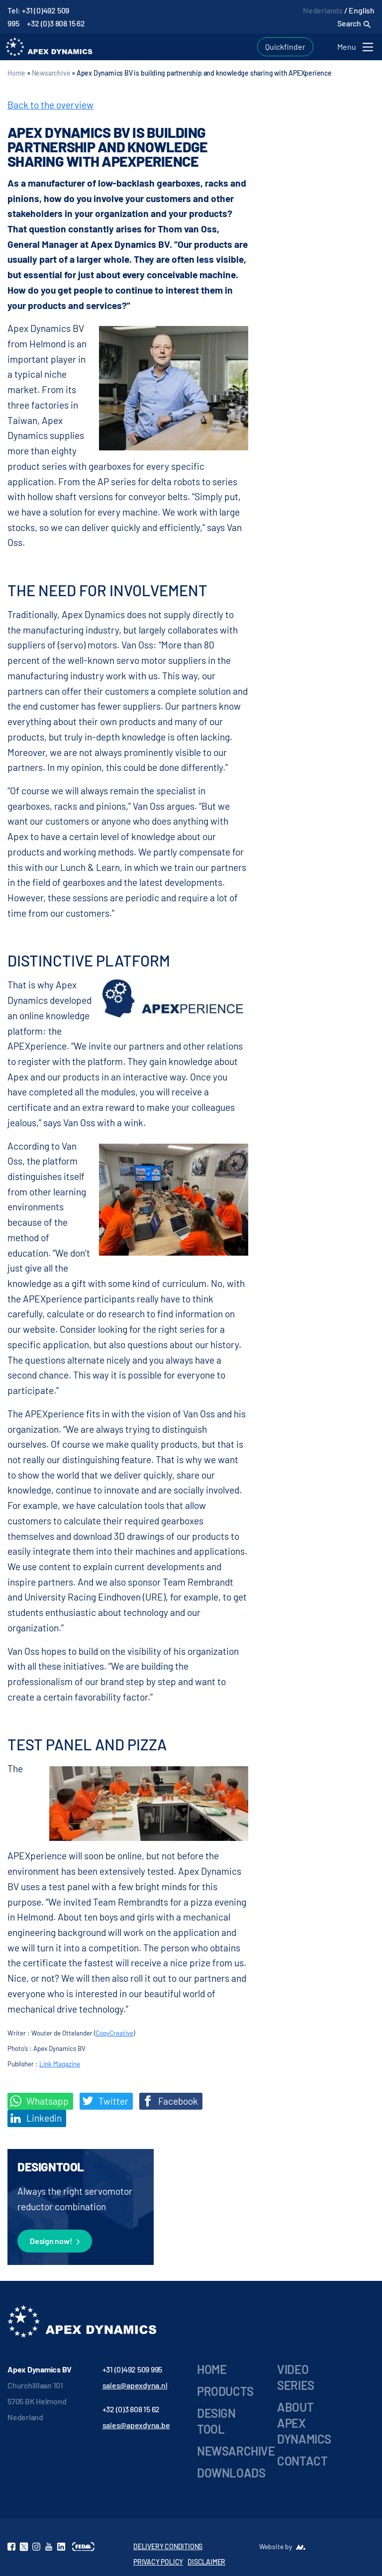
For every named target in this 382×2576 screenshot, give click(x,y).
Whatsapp (39, 2101)
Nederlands (323, 10)
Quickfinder (285, 46)
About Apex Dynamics (304, 2423)
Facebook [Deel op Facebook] (170, 2101)
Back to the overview (50, 104)
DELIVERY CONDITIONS (167, 2546)
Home (16, 73)
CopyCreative (114, 2033)
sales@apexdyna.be (136, 2425)
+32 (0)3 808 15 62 (56, 23)
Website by (275, 2546)
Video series (295, 2377)
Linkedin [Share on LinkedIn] (36, 2118)
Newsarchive (51, 73)
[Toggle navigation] (357, 47)
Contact (302, 2461)
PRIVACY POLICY (158, 2562)
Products (225, 2391)
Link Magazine (59, 2064)
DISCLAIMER (206, 2562)
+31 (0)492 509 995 (132, 2369)
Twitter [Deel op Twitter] (105, 2101)
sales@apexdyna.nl (135, 2385)
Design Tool (216, 2421)
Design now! (55, 2242)
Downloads (231, 2473)
